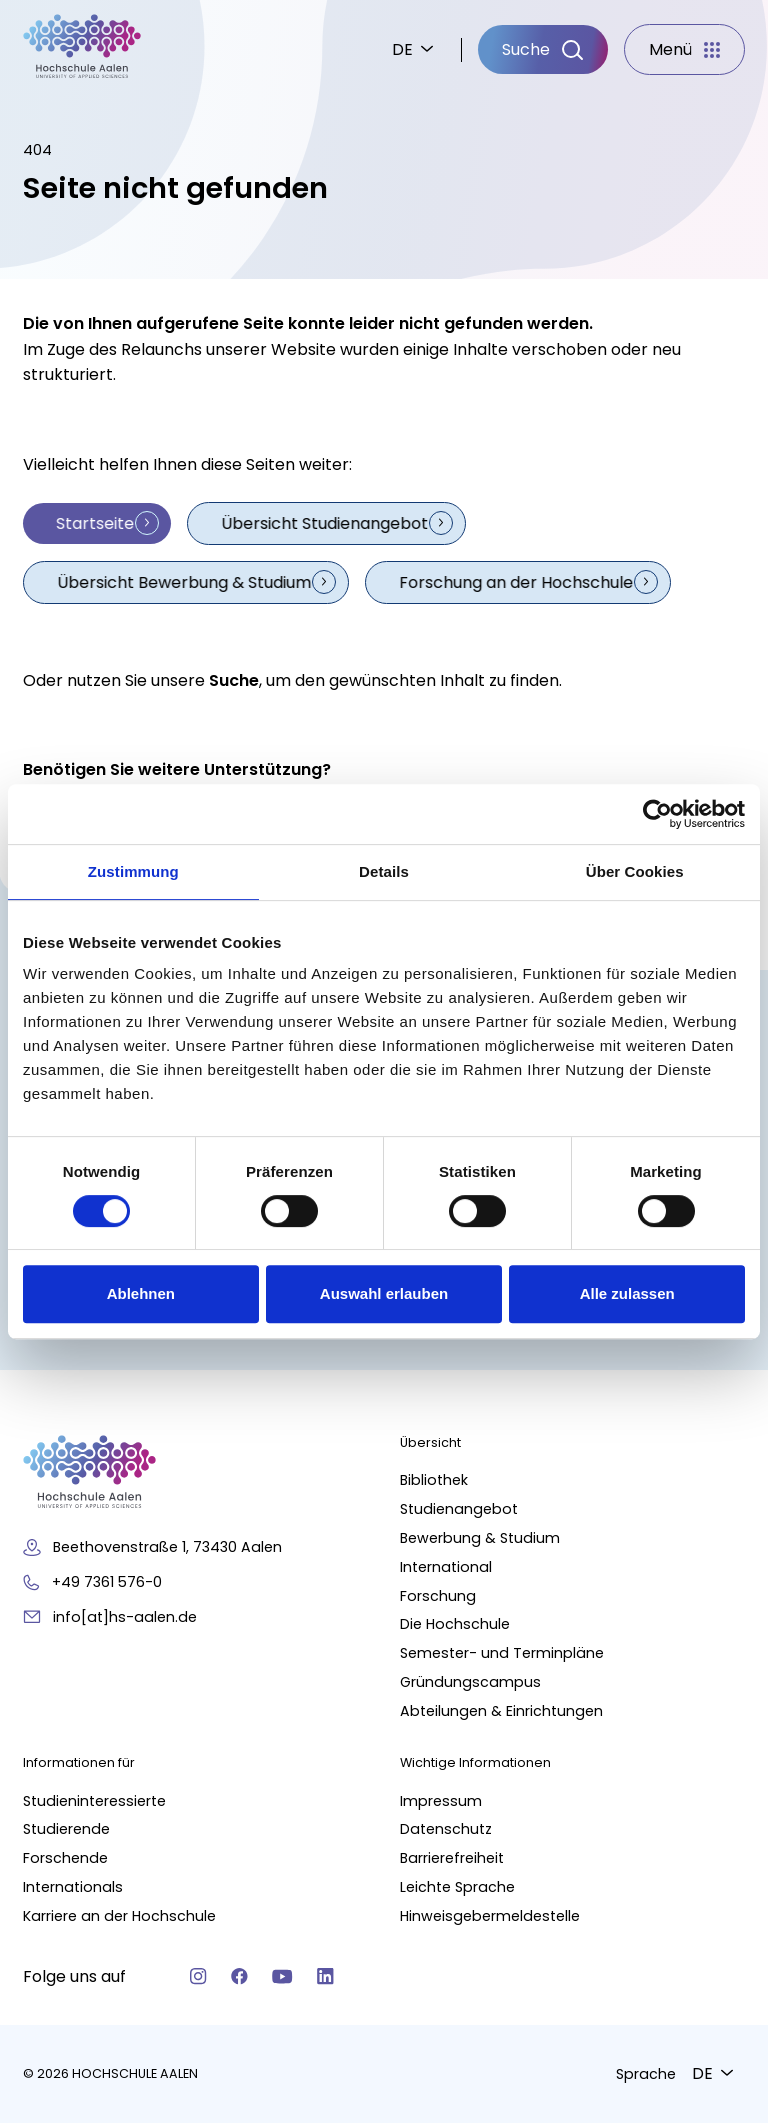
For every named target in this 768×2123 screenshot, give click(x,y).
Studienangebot (459, 1509)
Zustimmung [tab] (133, 871)
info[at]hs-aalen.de (125, 1616)
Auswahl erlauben (384, 1293)
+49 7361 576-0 (107, 1581)
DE (402, 49)
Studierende (66, 1829)
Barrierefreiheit (452, 1858)
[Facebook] (239, 1976)
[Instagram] (198, 1976)
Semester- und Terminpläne (502, 1653)
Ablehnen (141, 1293)
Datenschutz (446, 1829)
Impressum (441, 1800)
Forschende (65, 1858)
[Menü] (684, 50)
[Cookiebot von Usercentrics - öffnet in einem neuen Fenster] (657, 814)
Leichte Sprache (457, 1887)
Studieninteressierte (94, 1800)
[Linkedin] (325, 1976)
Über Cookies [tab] (635, 871)
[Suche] (543, 50)
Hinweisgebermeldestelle (490, 1915)
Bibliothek (434, 1480)
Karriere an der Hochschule (119, 1915)
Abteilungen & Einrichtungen (501, 1710)
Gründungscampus (470, 1681)
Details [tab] (384, 871)
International (446, 1566)
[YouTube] (282, 1976)
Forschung (438, 1595)
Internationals (73, 1887)
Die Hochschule (455, 1624)
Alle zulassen (627, 1293)
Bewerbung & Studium (480, 1538)
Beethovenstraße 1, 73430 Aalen (167, 1547)
